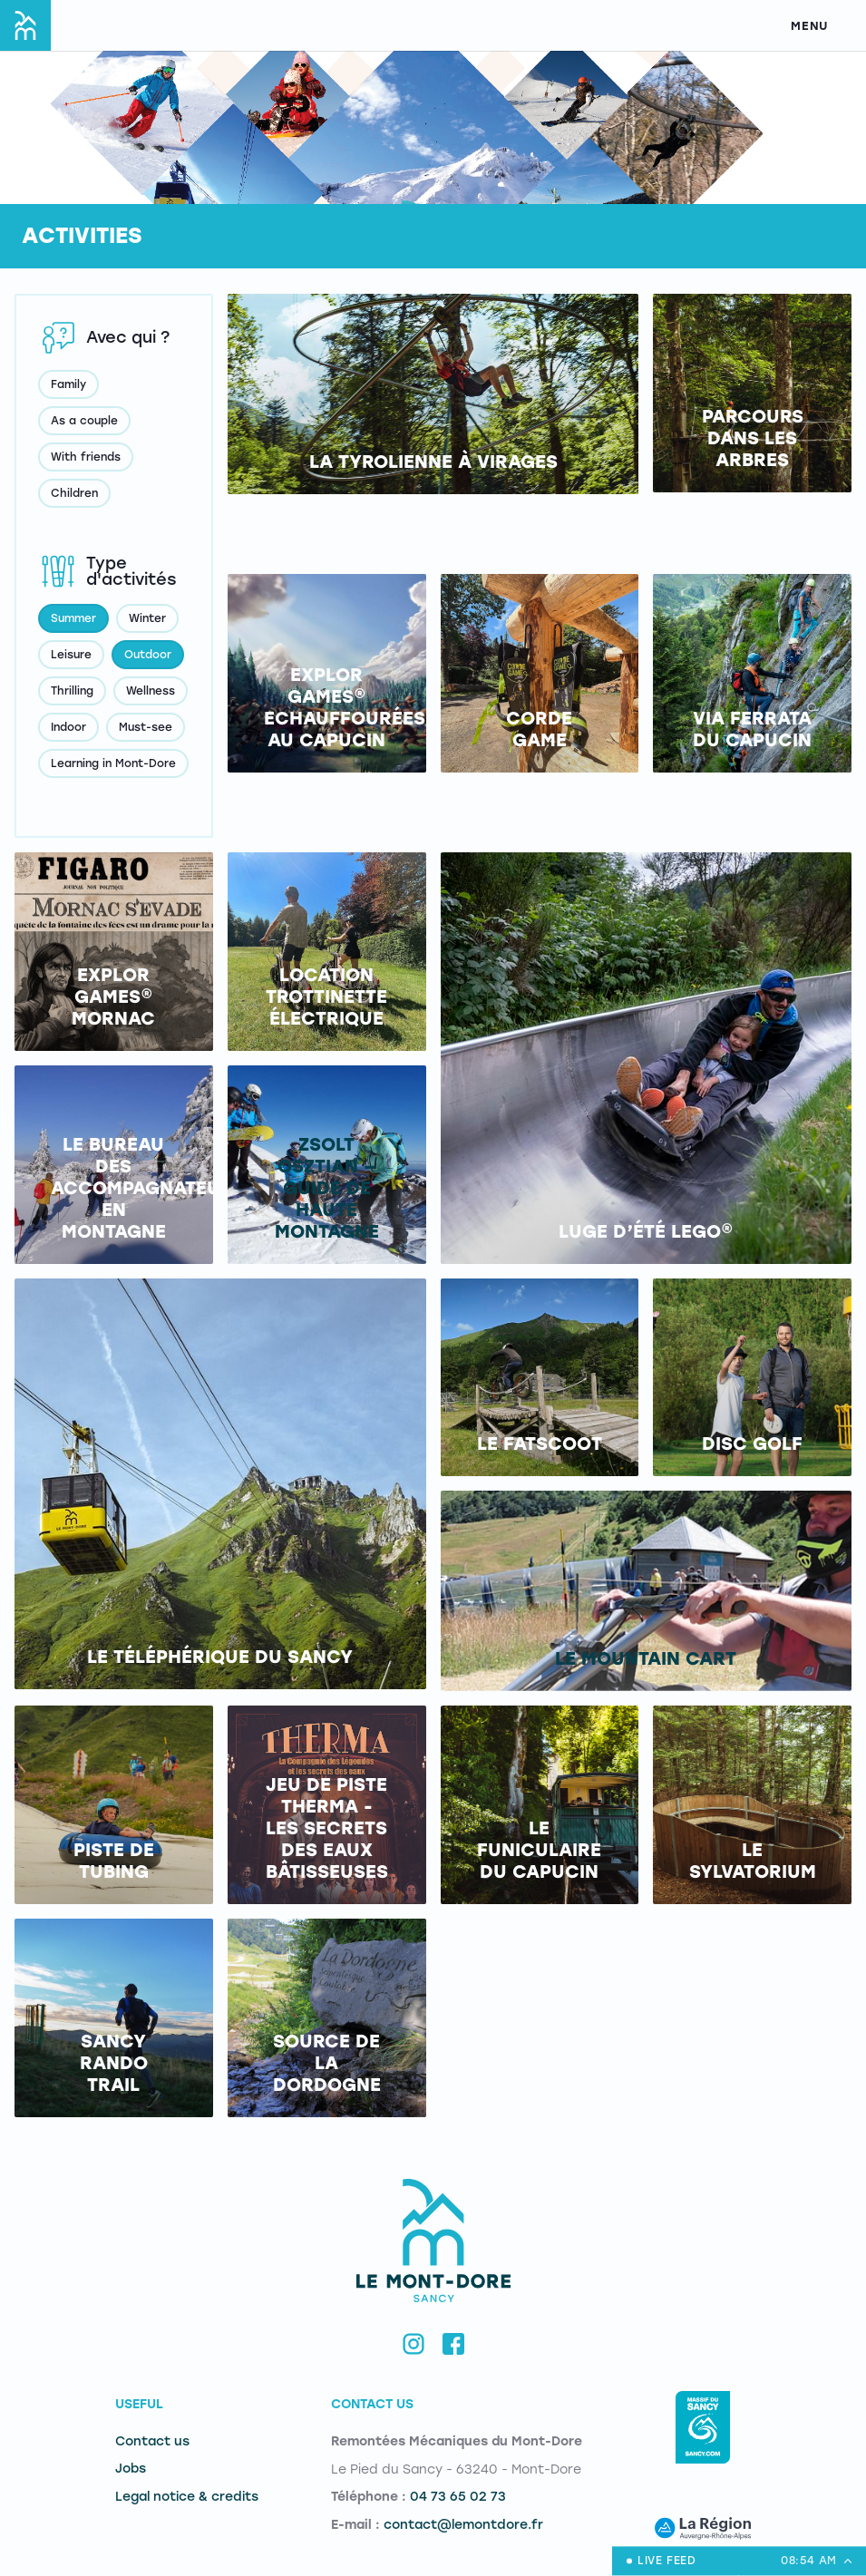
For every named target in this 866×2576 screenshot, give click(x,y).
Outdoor (147, 654)
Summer (73, 618)
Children (74, 493)
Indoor (68, 727)
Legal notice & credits (186, 2496)
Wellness (150, 691)
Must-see (145, 727)
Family (68, 384)
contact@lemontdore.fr (463, 2524)
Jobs (130, 2468)
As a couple (84, 420)
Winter (147, 618)
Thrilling (72, 691)
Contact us (152, 2441)
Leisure (71, 654)
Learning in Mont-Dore (113, 763)
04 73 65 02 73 (458, 2496)
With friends (86, 457)
